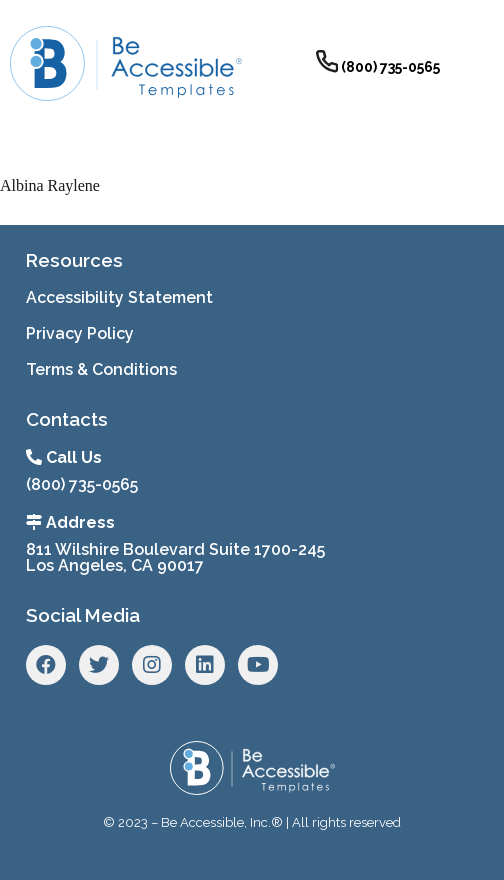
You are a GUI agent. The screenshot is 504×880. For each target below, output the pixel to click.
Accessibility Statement (119, 297)
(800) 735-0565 (82, 484)
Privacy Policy (80, 333)
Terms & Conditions (101, 369)
